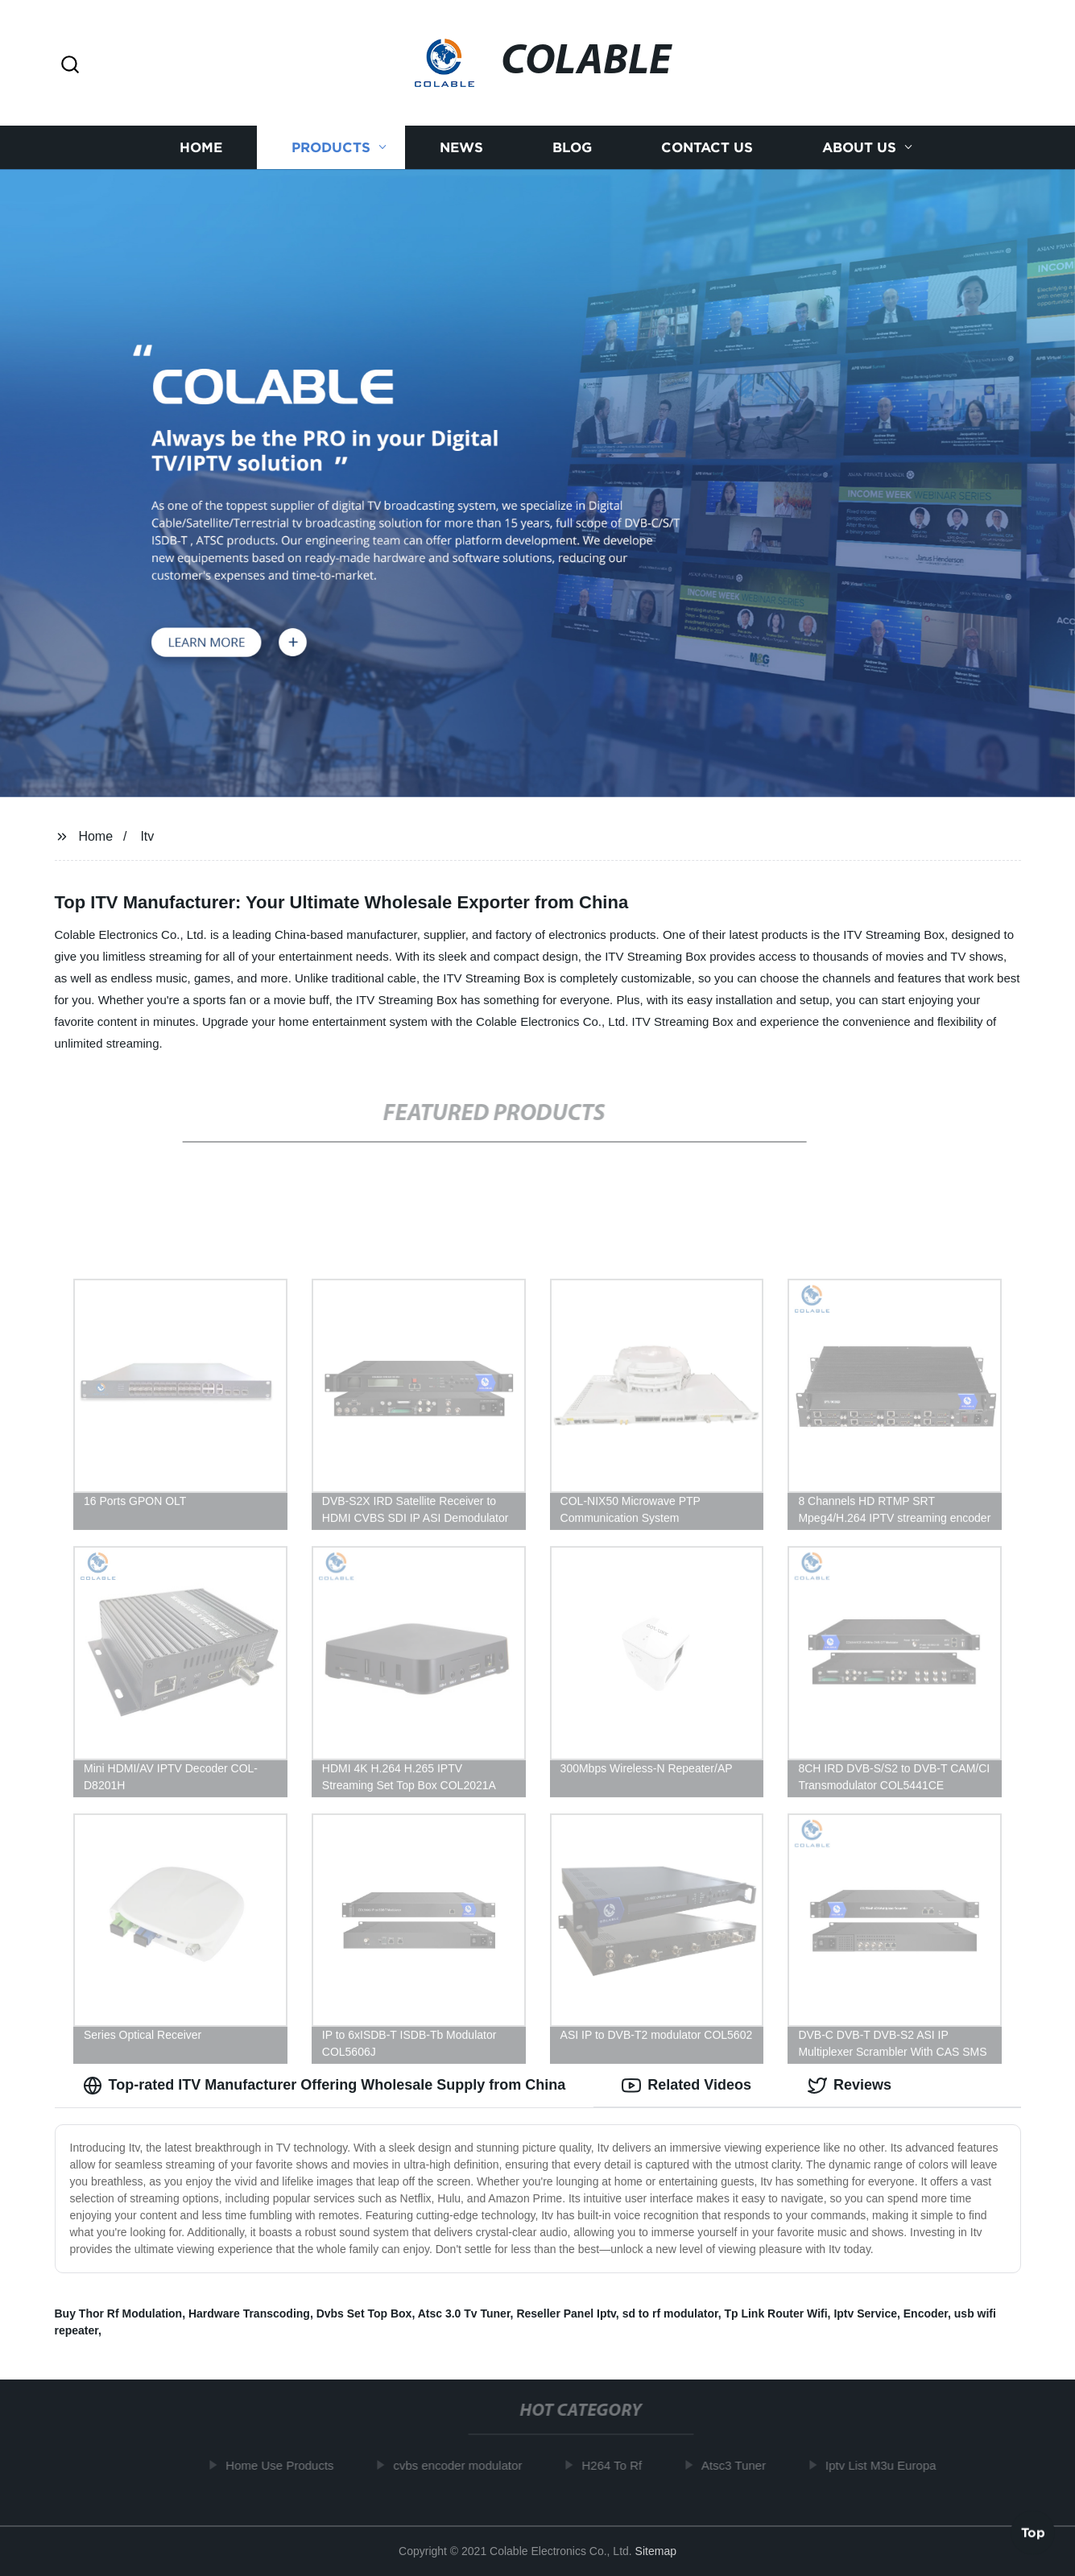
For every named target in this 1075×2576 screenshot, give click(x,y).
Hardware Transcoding (249, 2313)
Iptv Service (865, 2313)
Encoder (925, 2313)
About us (859, 147)
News (461, 147)
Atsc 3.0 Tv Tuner (464, 2313)
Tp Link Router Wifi (775, 2313)
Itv (147, 836)
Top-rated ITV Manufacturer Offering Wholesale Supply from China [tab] (324, 2085)
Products (330, 147)
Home (201, 147)
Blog (572, 147)
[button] (70, 65)
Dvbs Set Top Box (364, 2313)
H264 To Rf (619, 2465)
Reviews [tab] (849, 2085)
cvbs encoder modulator (464, 2465)
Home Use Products (286, 2465)
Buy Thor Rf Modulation (119, 2313)
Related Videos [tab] (686, 2085)
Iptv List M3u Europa (887, 2465)
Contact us (707, 147)
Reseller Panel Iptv (565, 2313)
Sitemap (655, 2551)
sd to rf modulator (670, 2313)
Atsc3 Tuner (740, 2465)
